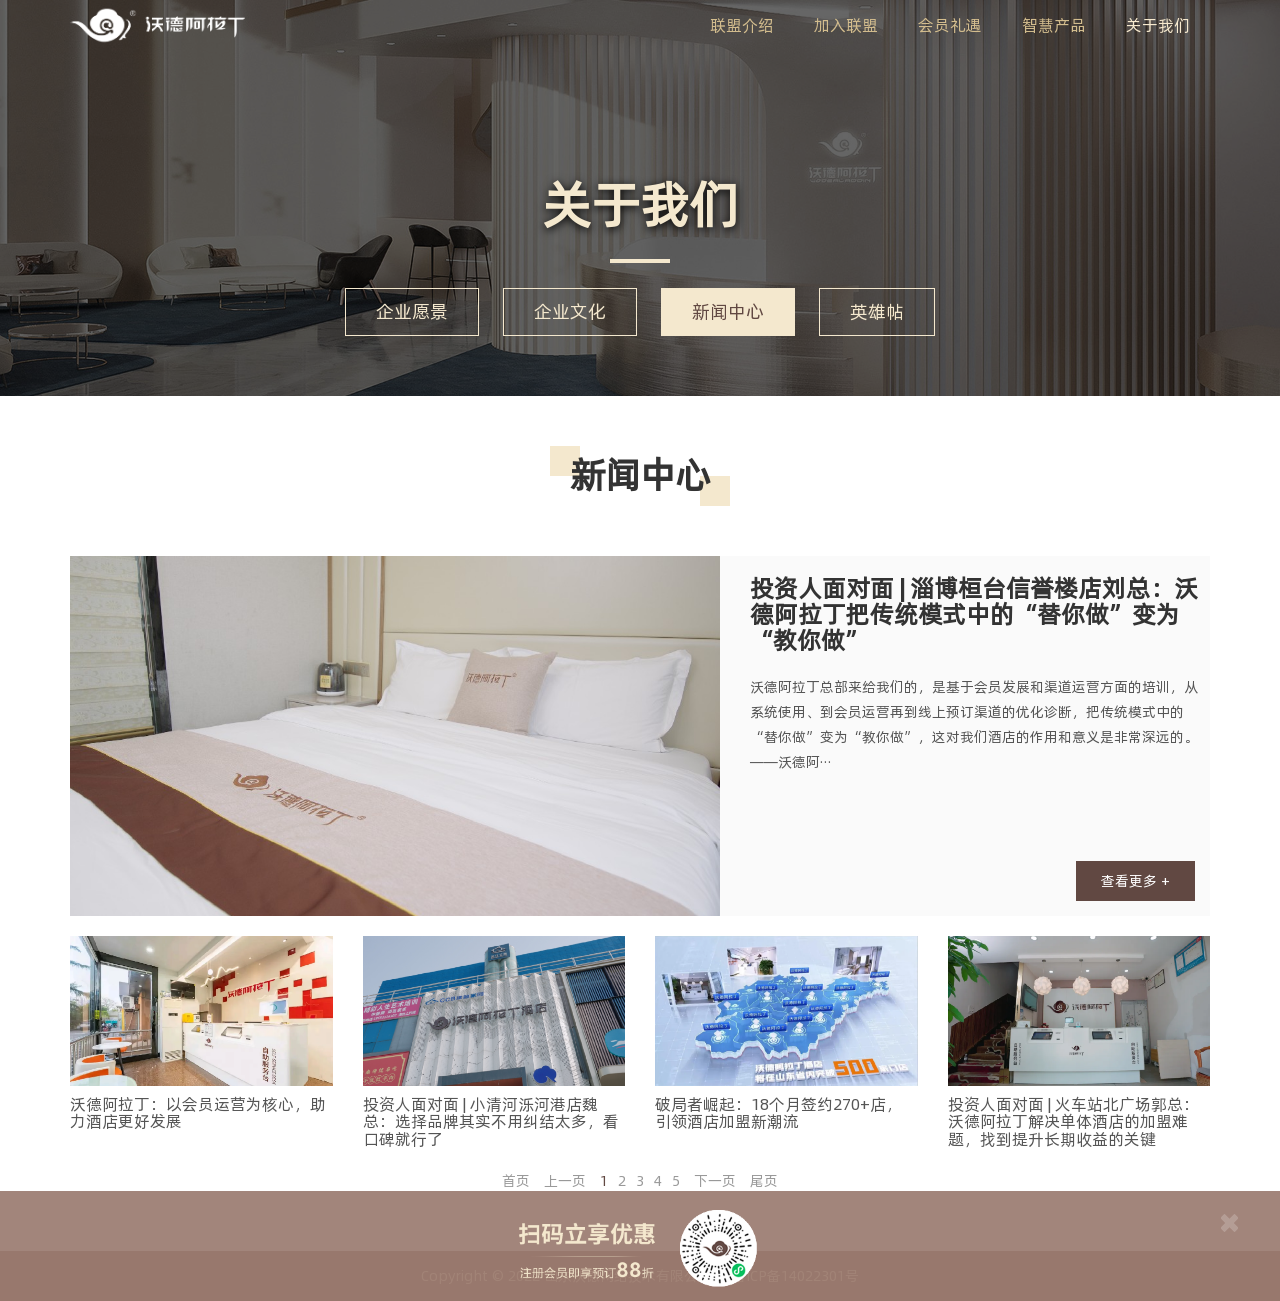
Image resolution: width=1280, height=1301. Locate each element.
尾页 (764, 1181)
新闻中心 (728, 311)
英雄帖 (877, 311)
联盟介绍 (742, 25)
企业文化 (570, 311)
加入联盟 (846, 25)
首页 (516, 1181)
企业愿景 (412, 311)
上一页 (565, 1181)
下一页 (715, 1181)
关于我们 (1158, 25)
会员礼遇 (950, 25)
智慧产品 (1054, 25)
